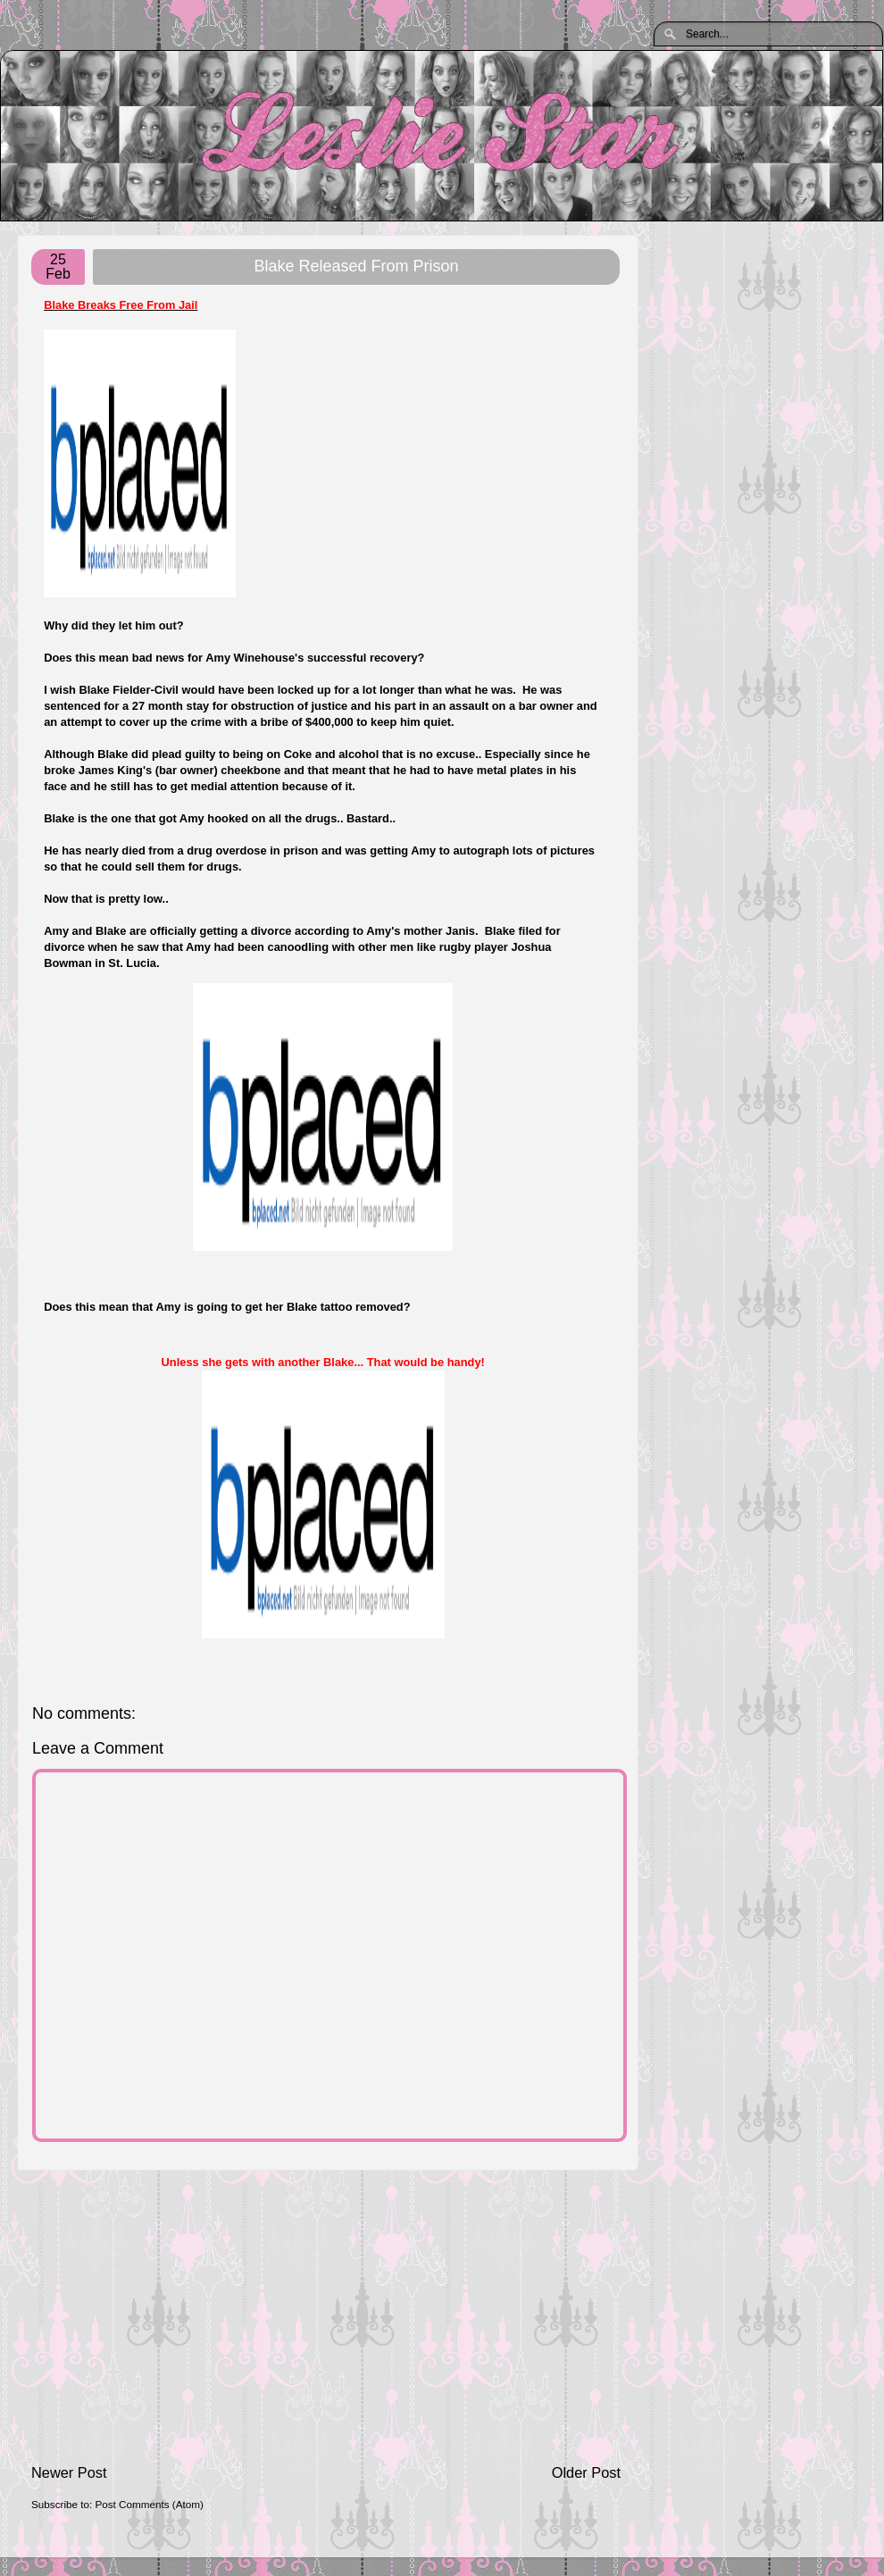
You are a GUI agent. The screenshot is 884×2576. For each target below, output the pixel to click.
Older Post (586, 2472)
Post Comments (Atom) (149, 2504)
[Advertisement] (326, 2317)
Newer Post (69, 2472)
